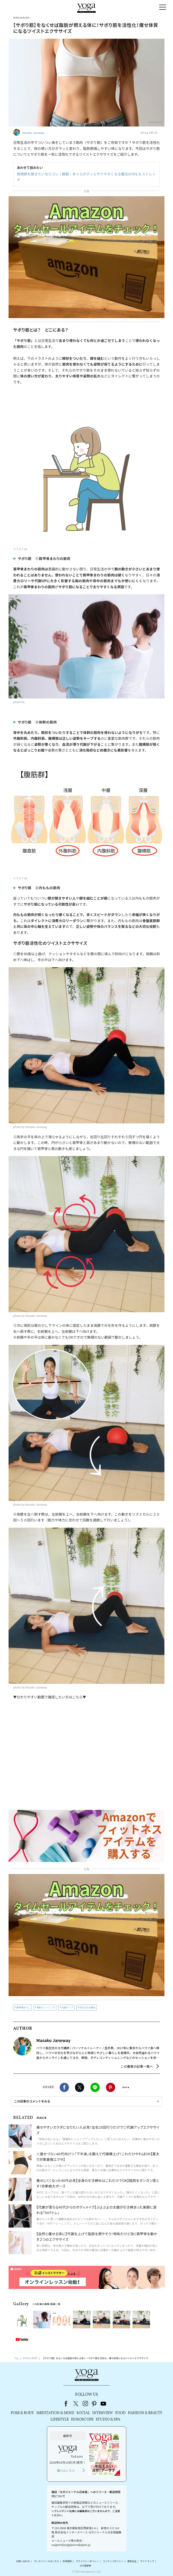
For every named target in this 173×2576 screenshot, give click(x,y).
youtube (103, 2404)
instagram (85, 2404)
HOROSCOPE (82, 2419)
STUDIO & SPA (108, 2419)
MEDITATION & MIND (55, 2413)
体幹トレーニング (46, 2007)
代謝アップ (67, 2007)
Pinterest (110, 2087)
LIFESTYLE (59, 2419)
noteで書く (125, 2087)
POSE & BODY (22, 2413)
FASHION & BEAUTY (145, 2413)
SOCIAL (83, 2413)
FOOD (120, 2413)
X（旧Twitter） (76, 2404)
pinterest (94, 2404)
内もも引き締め (87, 2007)
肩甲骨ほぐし (23, 2007)
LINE (95, 2087)
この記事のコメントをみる (32, 2101)
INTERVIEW (102, 2413)
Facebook (64, 2087)
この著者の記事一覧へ (136, 2066)
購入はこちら (66, 2470)
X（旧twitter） (79, 2087)
